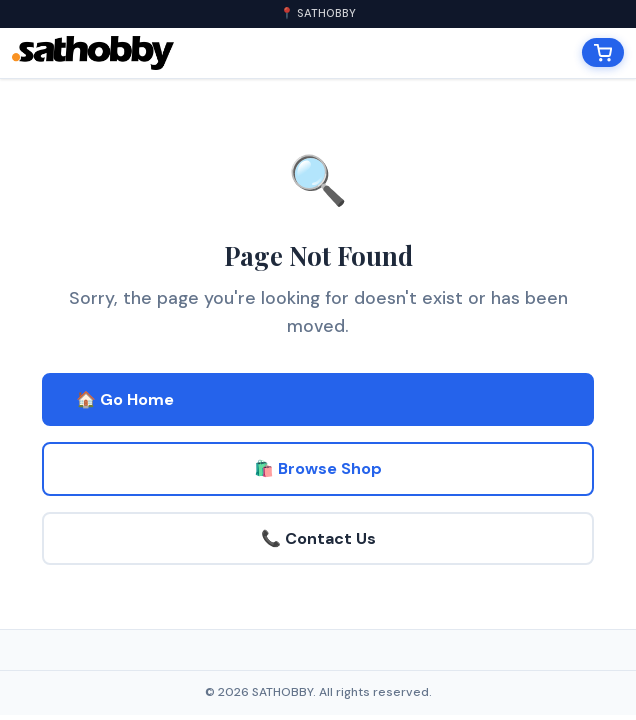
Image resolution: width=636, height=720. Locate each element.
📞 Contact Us (318, 538)
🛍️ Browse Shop (318, 468)
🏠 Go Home (125, 399)
